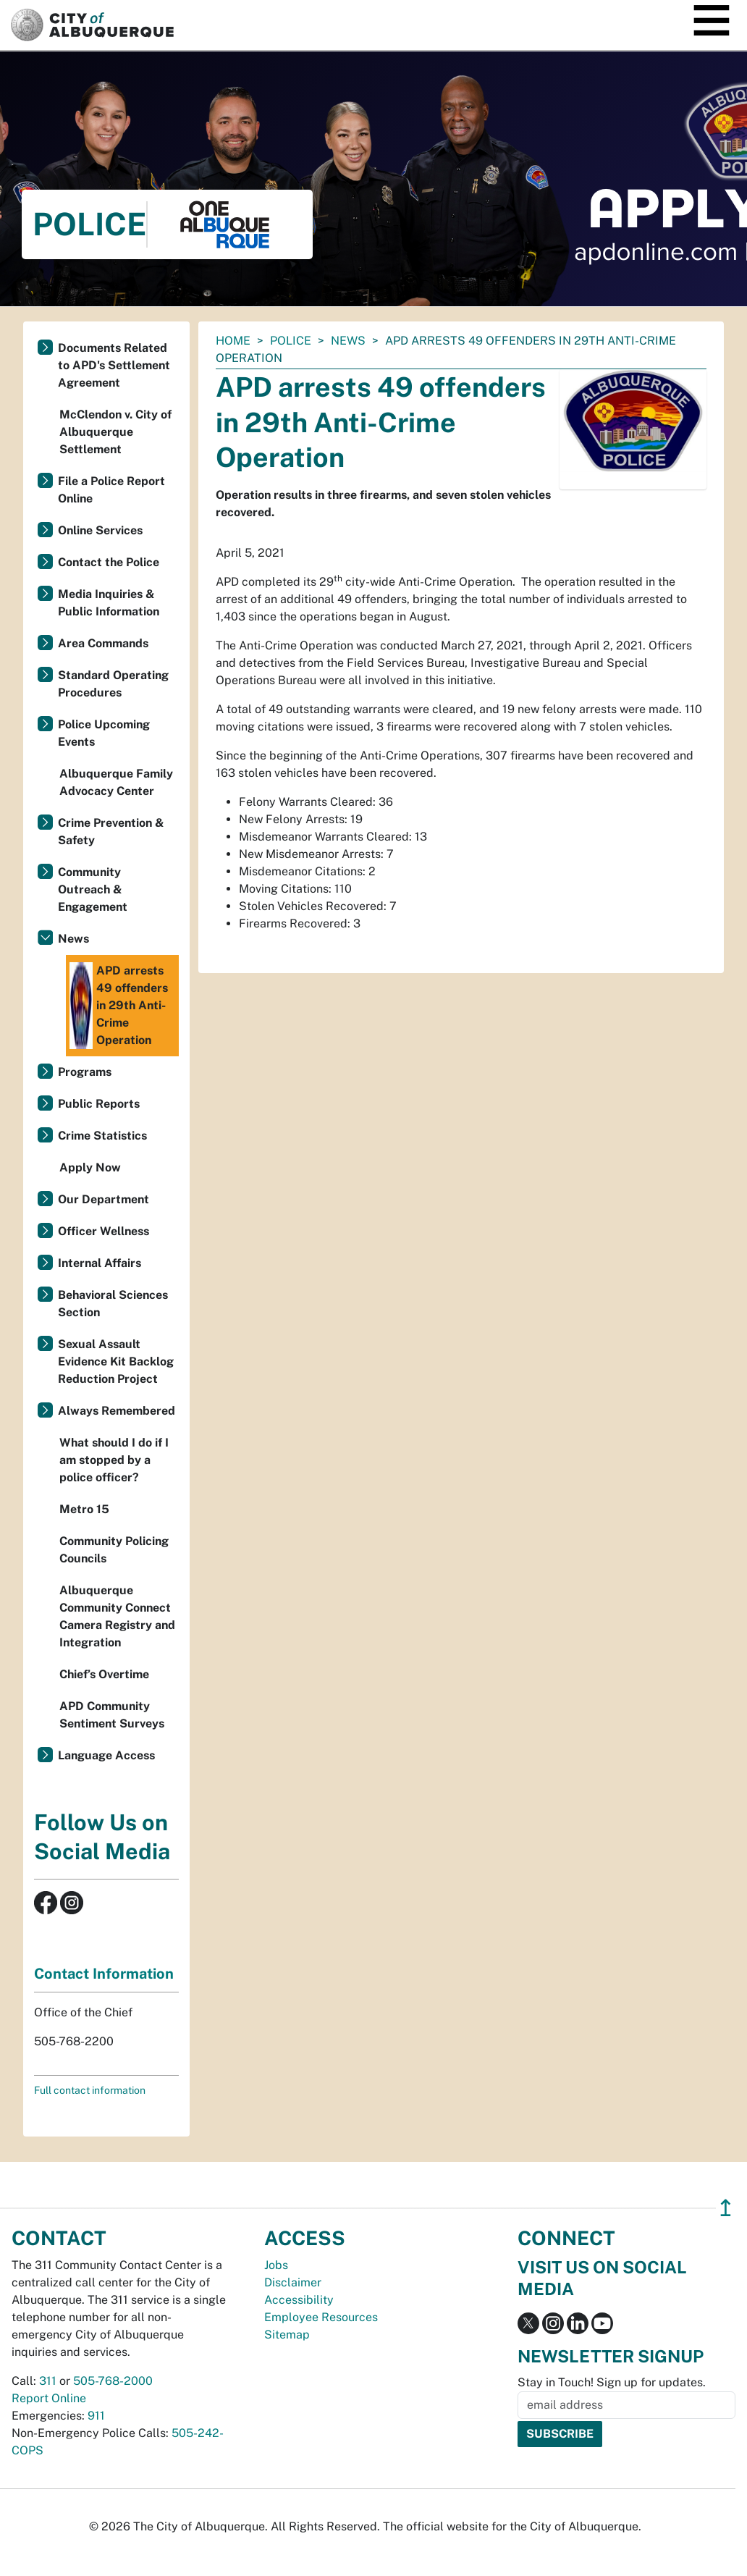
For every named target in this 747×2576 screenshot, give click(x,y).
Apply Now (90, 1167)
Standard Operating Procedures (113, 683)
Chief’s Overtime (104, 1674)
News (348, 341)
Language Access (106, 1755)
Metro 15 (84, 1509)
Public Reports (99, 1104)
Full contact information (89, 2090)
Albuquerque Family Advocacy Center (116, 782)
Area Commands (103, 643)
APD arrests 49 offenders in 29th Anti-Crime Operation (118, 1005)
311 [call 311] (47, 2381)
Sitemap (287, 2334)
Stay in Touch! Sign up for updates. (612, 2382)
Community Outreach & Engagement (92, 889)
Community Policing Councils (114, 1549)
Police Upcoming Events (104, 733)
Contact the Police (108, 562)
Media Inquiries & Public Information (108, 602)
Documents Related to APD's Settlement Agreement (114, 365)
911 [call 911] (96, 2416)
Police (290, 341)
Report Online (49, 2398)
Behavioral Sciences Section (113, 1303)
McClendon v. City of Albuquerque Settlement (115, 432)
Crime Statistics (102, 1135)
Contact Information (104, 1973)
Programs (84, 1072)
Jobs (276, 2265)
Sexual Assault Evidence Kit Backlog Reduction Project (116, 1361)
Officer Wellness (103, 1231)
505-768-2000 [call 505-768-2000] (113, 2381)
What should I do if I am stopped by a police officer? (114, 1460)
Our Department (103, 1199)
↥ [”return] (725, 2207)
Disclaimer (292, 2282)
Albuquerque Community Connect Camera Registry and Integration (117, 1616)
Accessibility (299, 2300)
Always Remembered (116, 1411)
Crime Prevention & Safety (111, 831)
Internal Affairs (99, 1263)
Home (233, 341)
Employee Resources (321, 2317)
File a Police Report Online (111, 489)
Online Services (100, 530)
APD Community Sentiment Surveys (111, 1714)
